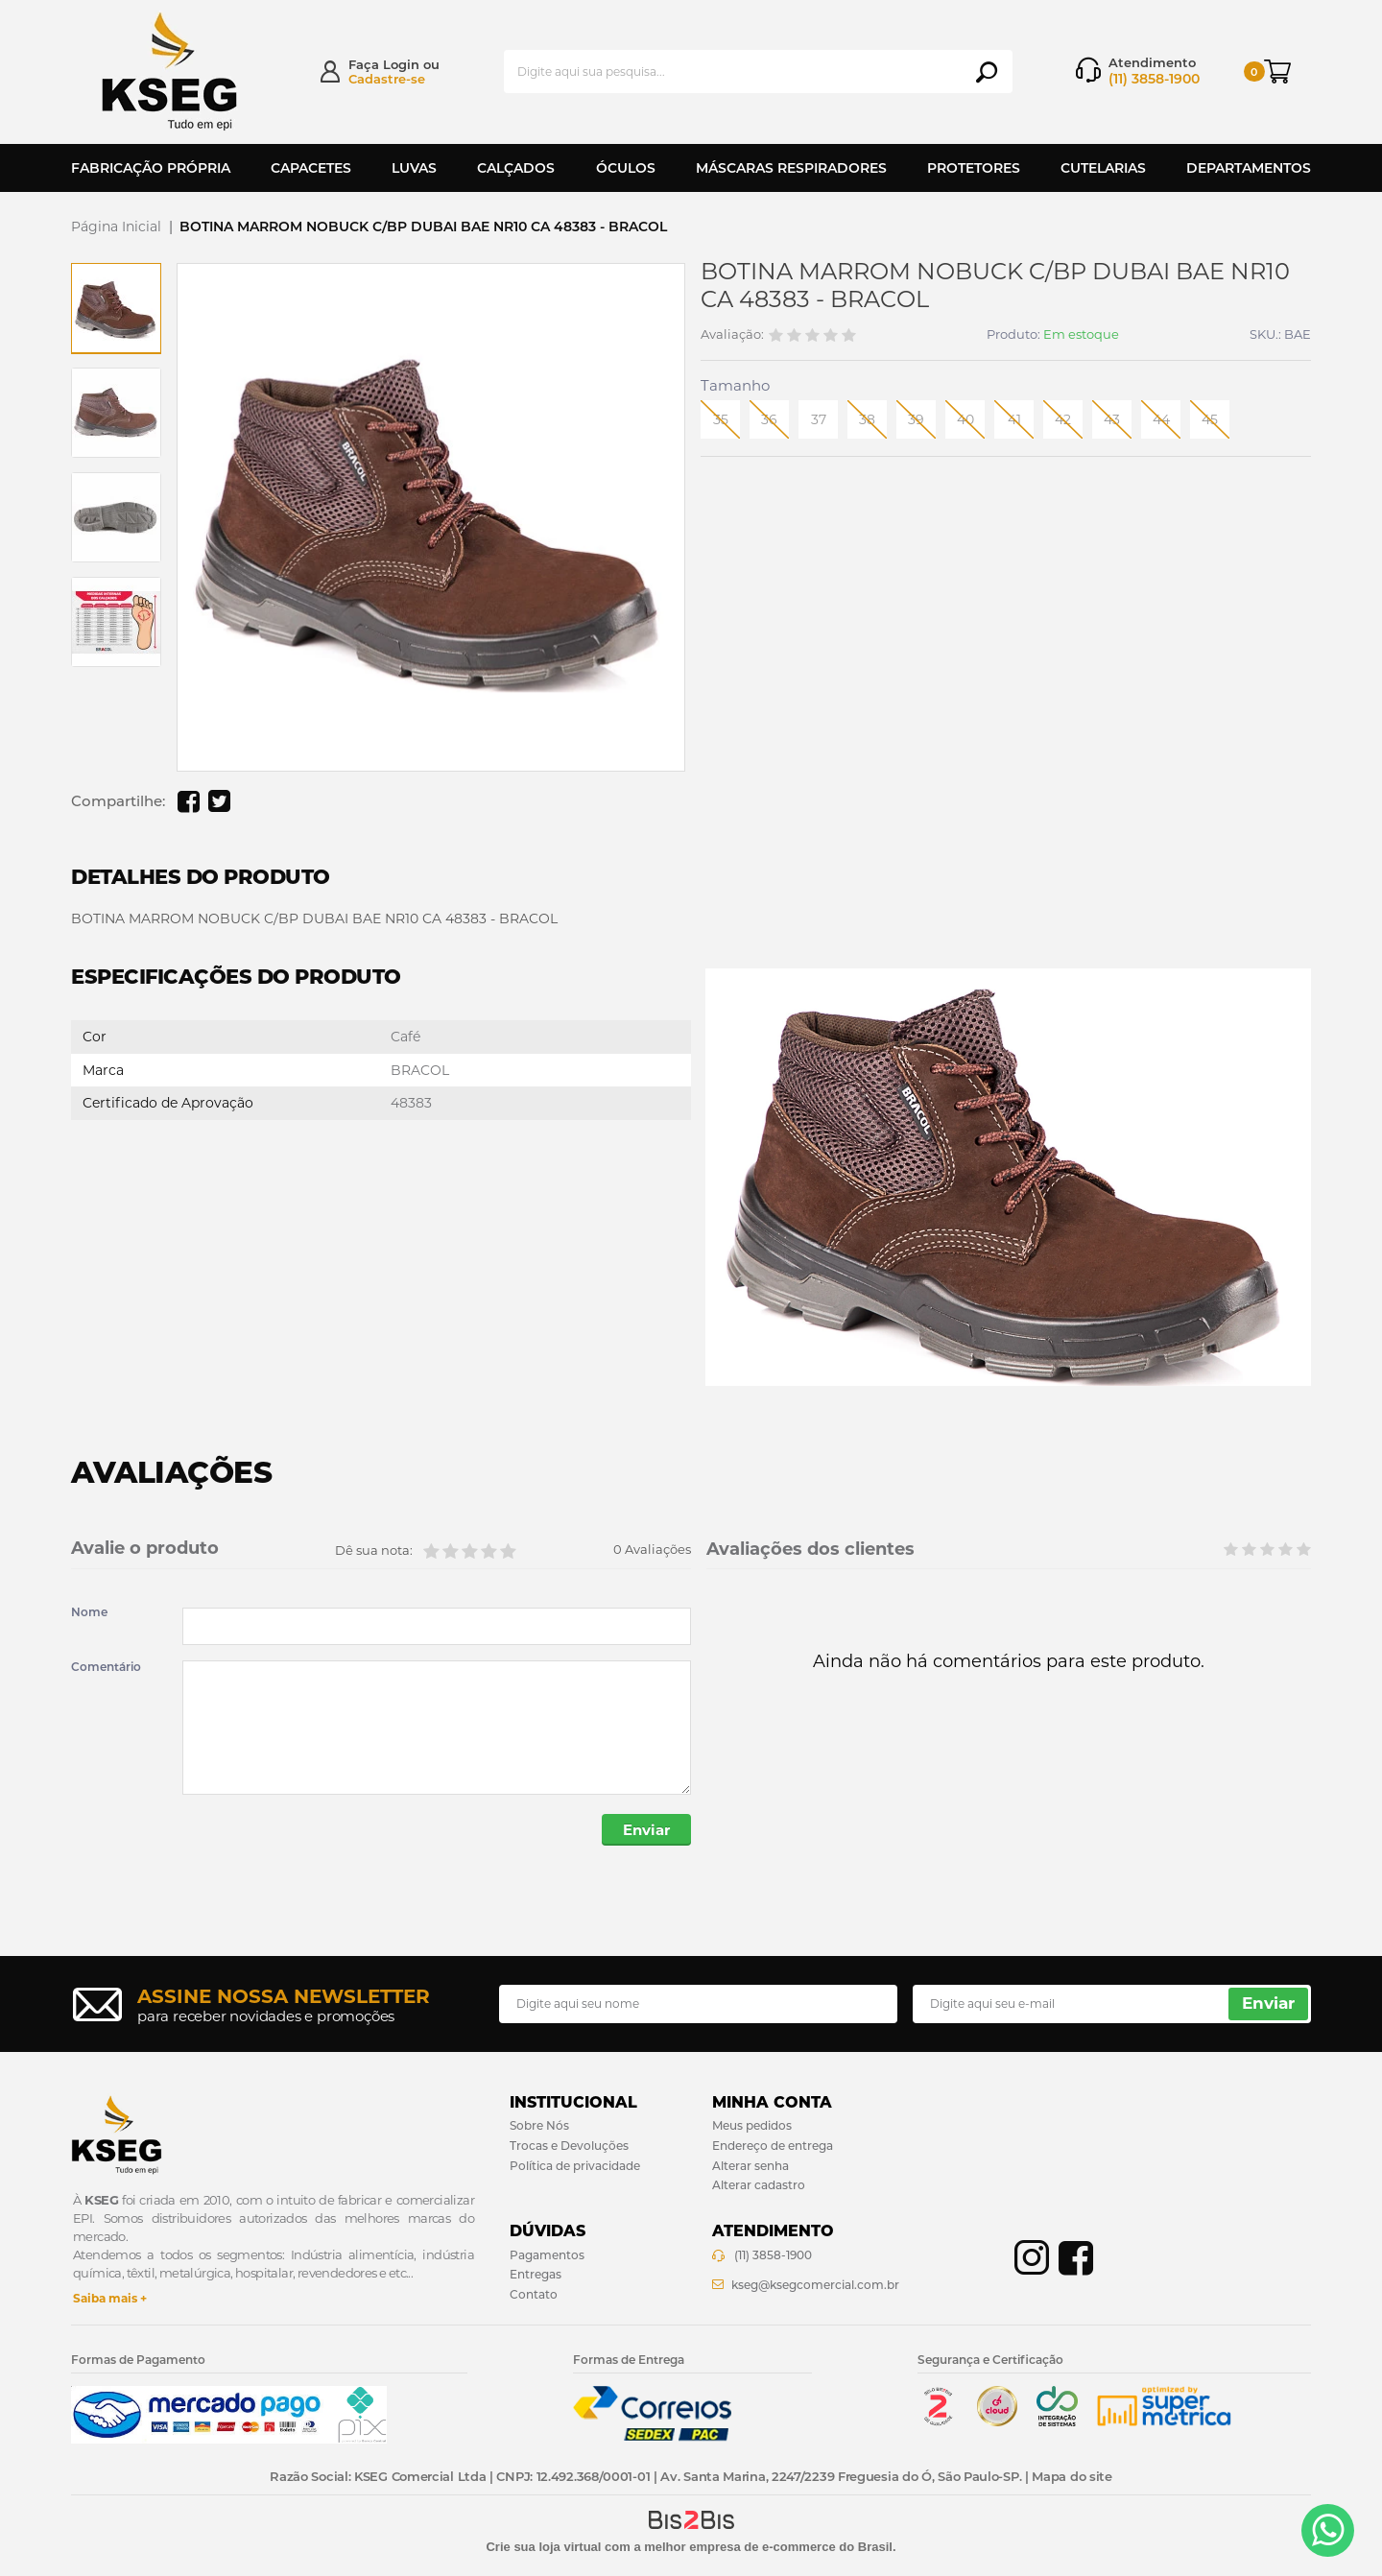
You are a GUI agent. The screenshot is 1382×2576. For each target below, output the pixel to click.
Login (401, 64)
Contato (534, 2294)
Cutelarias (1103, 168)
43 (1112, 419)
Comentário (106, 1667)
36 (769, 419)
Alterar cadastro (758, 2186)
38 (867, 419)
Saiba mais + (110, 2298)
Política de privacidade (575, 2166)
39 (916, 419)
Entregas (535, 2274)
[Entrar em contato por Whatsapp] (1327, 2530)
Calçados (516, 168)
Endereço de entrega (772, 2145)
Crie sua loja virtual (543, 2547)
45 (1210, 419)
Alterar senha (750, 2166)
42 (1063, 419)
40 (965, 419)
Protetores (973, 168)
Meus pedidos (752, 2125)
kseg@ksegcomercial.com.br (815, 2285)
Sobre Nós (539, 2125)
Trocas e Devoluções (569, 2145)
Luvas (414, 168)
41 (1014, 419)
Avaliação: (732, 334)
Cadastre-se (386, 78)
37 (818, 419)
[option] (116, 308)
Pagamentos (547, 2255)
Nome (89, 1612)
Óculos (625, 168)
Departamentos (1248, 168)
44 (1161, 419)
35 (720, 419)
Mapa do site (1071, 2476)
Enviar (646, 1830)
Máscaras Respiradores (791, 168)
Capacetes (311, 168)
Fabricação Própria (150, 168)
